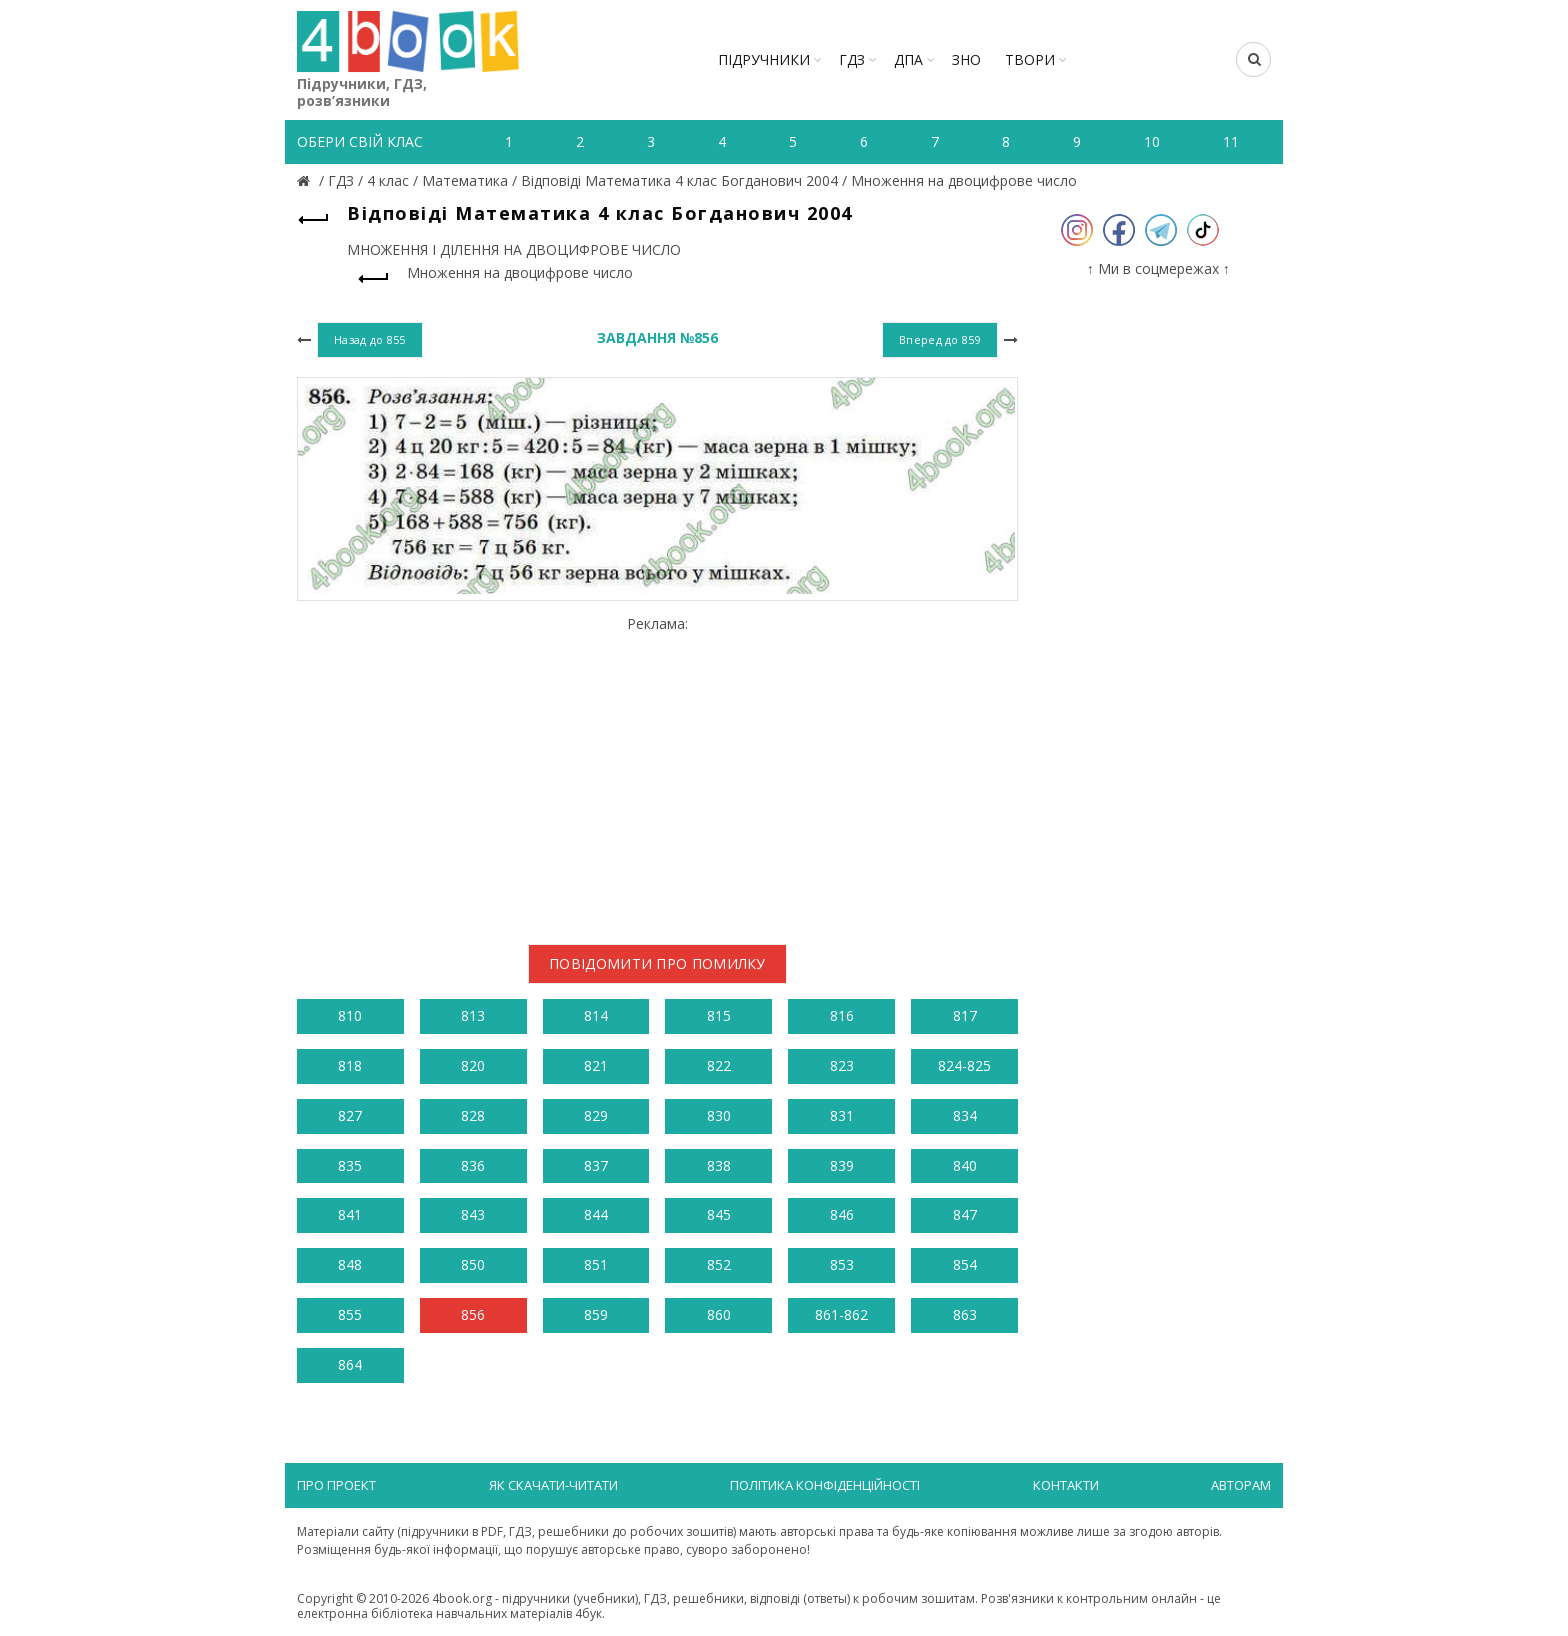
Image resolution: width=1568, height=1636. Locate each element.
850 (473, 1264)
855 (350, 1314)
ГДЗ (852, 59)
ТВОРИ (1030, 59)
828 (473, 1115)
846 (842, 1214)
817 (965, 1015)
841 (350, 1214)
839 (842, 1165)
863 (965, 1314)
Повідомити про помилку (657, 963)
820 (473, 1065)
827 (350, 1115)
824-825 (964, 1065)
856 (473, 1314)
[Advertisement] (657, 772)
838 (719, 1165)
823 (842, 1065)
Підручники (764, 59)
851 (596, 1264)
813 (473, 1015)
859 (596, 1314)
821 (596, 1065)
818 (350, 1065)
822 (719, 1065)
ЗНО (966, 59)
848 (350, 1264)
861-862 (841, 1314)
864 (350, 1364)
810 (350, 1015)
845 (719, 1214)
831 (842, 1115)
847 (965, 1214)
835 (350, 1165)
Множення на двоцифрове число (964, 180)
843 (473, 1214)
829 (596, 1115)
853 (842, 1264)
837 (596, 1165)
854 (965, 1264)
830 (719, 1115)
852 (719, 1264)
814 (596, 1015)
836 (473, 1165)
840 (965, 1165)
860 (719, 1314)
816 (842, 1015)
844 (596, 1214)
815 (719, 1015)
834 (965, 1115)
